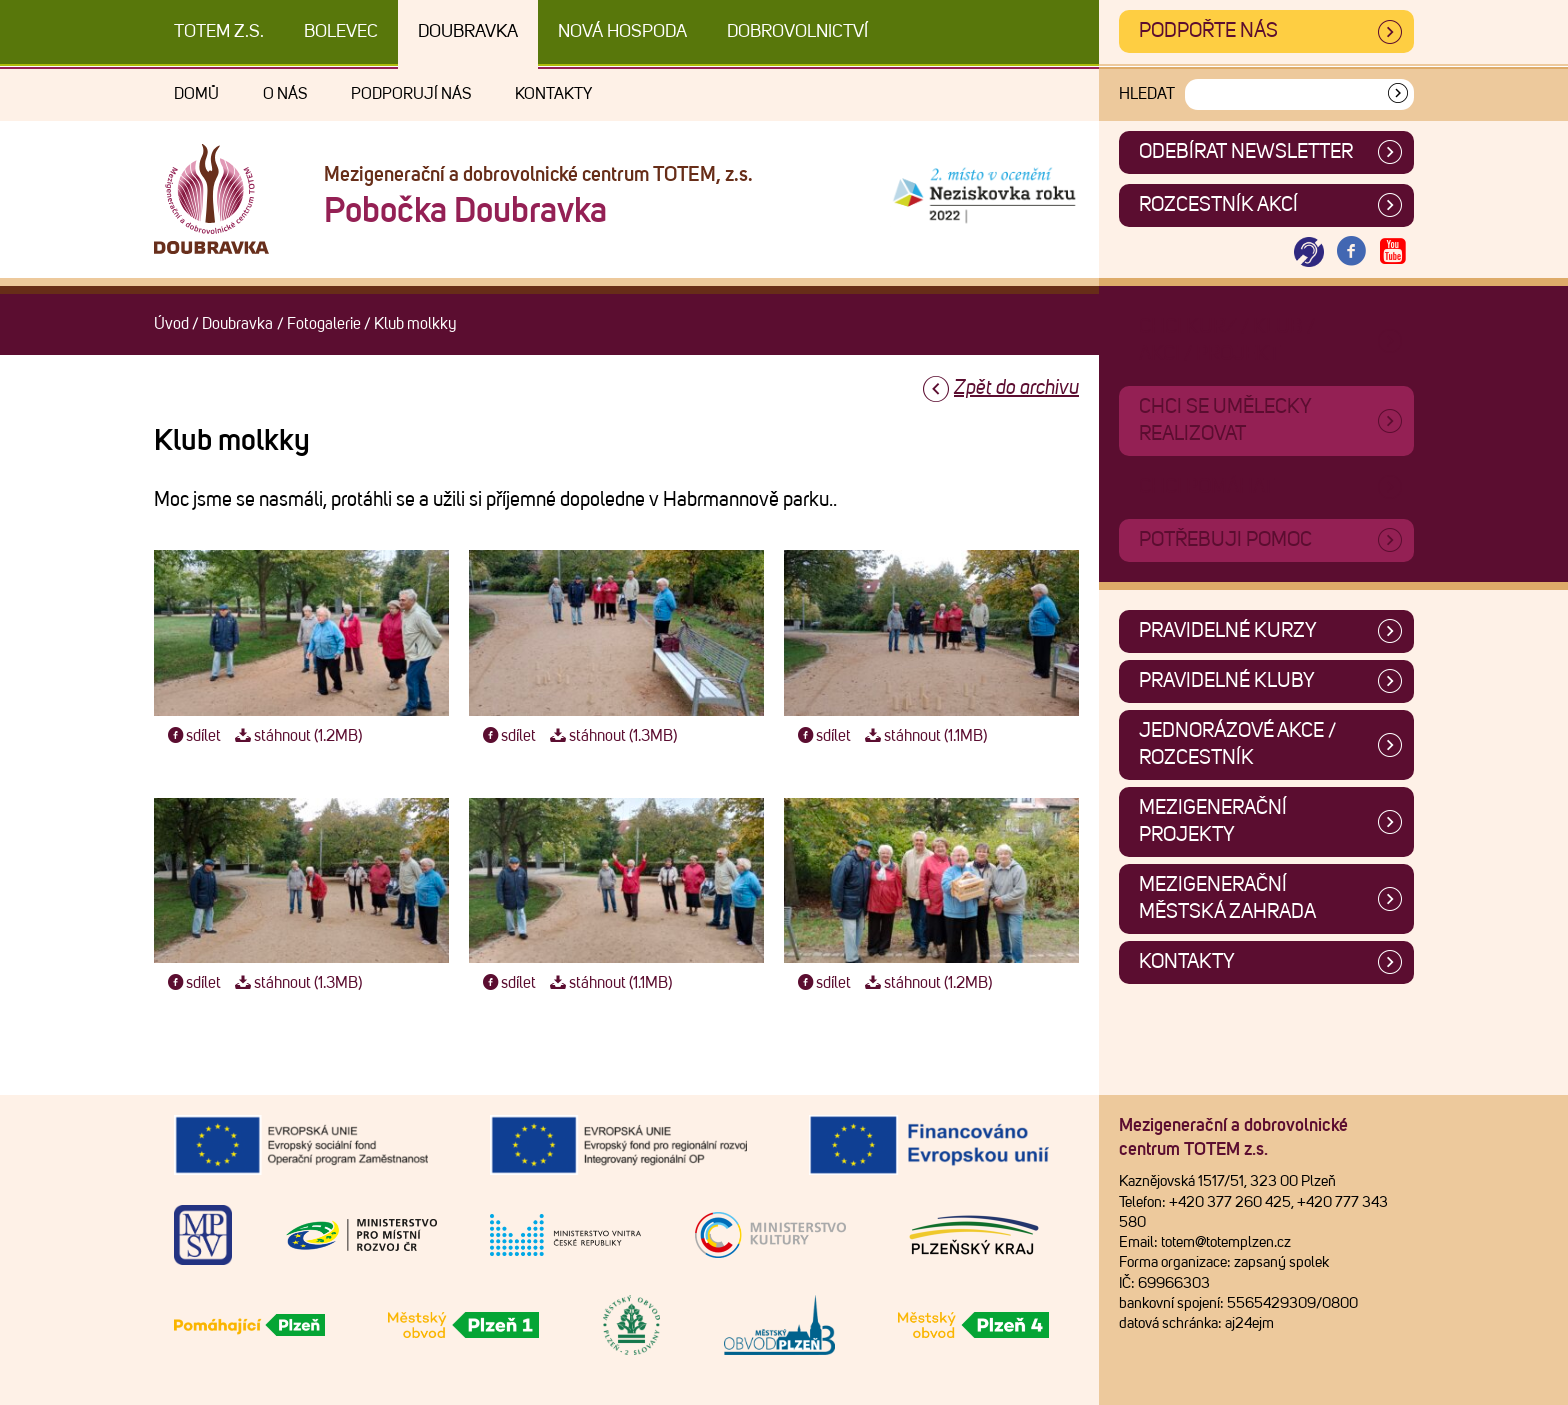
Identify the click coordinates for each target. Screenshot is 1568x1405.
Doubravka (468, 32)
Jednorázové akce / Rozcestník (1237, 744)
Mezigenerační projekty (1213, 821)
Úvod (171, 324)
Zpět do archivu (1016, 388)
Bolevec (341, 32)
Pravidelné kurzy (1228, 631)
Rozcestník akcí (1218, 205)
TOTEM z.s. (219, 32)
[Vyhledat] (1398, 94)
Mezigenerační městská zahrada (1227, 898)
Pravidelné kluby (1227, 681)
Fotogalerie (324, 324)
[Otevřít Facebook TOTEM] (1351, 252)
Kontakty (553, 94)
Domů (196, 94)
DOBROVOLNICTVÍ (797, 32)
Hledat (1147, 94)
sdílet (192, 736)
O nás (285, 94)
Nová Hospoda (622, 32)
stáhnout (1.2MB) (296, 736)
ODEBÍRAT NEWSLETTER (1246, 152)
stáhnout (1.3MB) (611, 736)
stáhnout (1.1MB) (923, 736)
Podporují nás (411, 94)
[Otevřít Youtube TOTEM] (1393, 252)
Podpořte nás (1208, 31)
